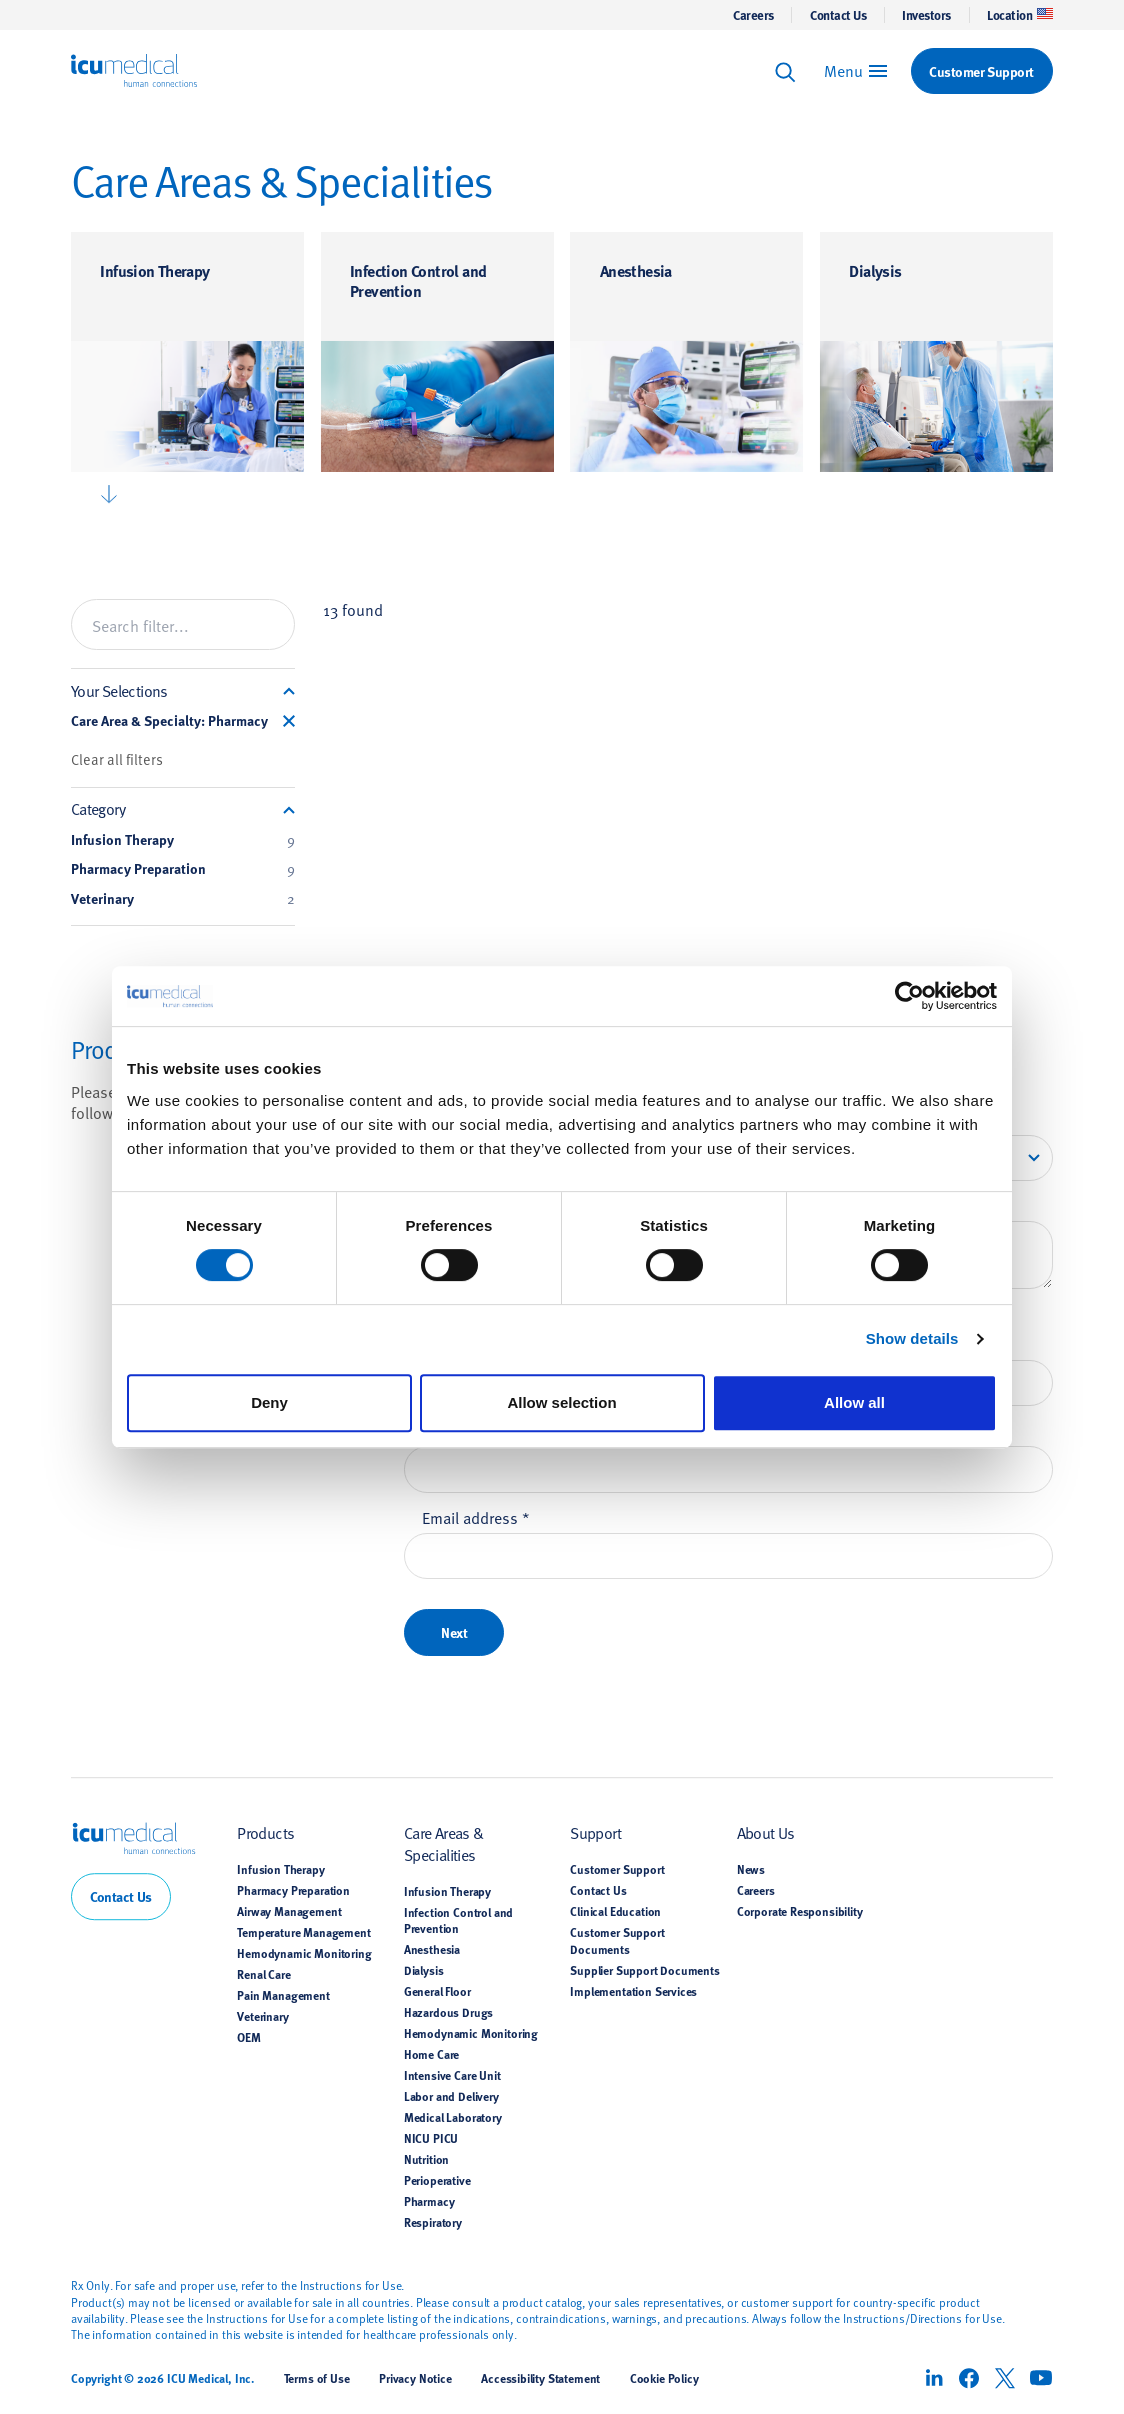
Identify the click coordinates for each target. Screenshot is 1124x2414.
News (751, 1869)
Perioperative (437, 2180)
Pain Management (283, 1995)
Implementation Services (633, 1991)
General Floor (437, 1991)
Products (265, 1832)
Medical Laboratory (453, 2117)
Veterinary (183, 899)
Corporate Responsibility (800, 1911)
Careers (753, 15)
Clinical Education (615, 1911)
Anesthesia (636, 270)
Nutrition (426, 2159)
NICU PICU (431, 2138)
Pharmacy (429, 2201)
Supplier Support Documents (645, 1970)
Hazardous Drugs (448, 2012)
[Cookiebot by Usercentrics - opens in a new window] (909, 996)
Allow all (854, 1402)
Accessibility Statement (540, 2378)
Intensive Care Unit (452, 2075)
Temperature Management (303, 1932)
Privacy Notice (415, 2378)
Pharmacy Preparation (183, 869)
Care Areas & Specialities (444, 1842)
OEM (249, 2037)
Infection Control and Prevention (418, 280)
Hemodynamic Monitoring (304, 1953)
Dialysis (875, 270)
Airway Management (289, 1911)
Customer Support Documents (617, 1940)
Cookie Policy (664, 2378)
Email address (476, 1517)
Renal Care (263, 1974)
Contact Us (838, 15)
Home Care (431, 2054)
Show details (912, 1338)
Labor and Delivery (451, 2096)
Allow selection (561, 1402)
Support (595, 1832)
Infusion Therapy (154, 270)
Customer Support (617, 1869)
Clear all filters (117, 759)
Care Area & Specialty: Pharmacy (169, 721)
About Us (766, 1832)
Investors (926, 15)
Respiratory (433, 2222)
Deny (269, 1402)
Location (1020, 15)
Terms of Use (317, 2378)
